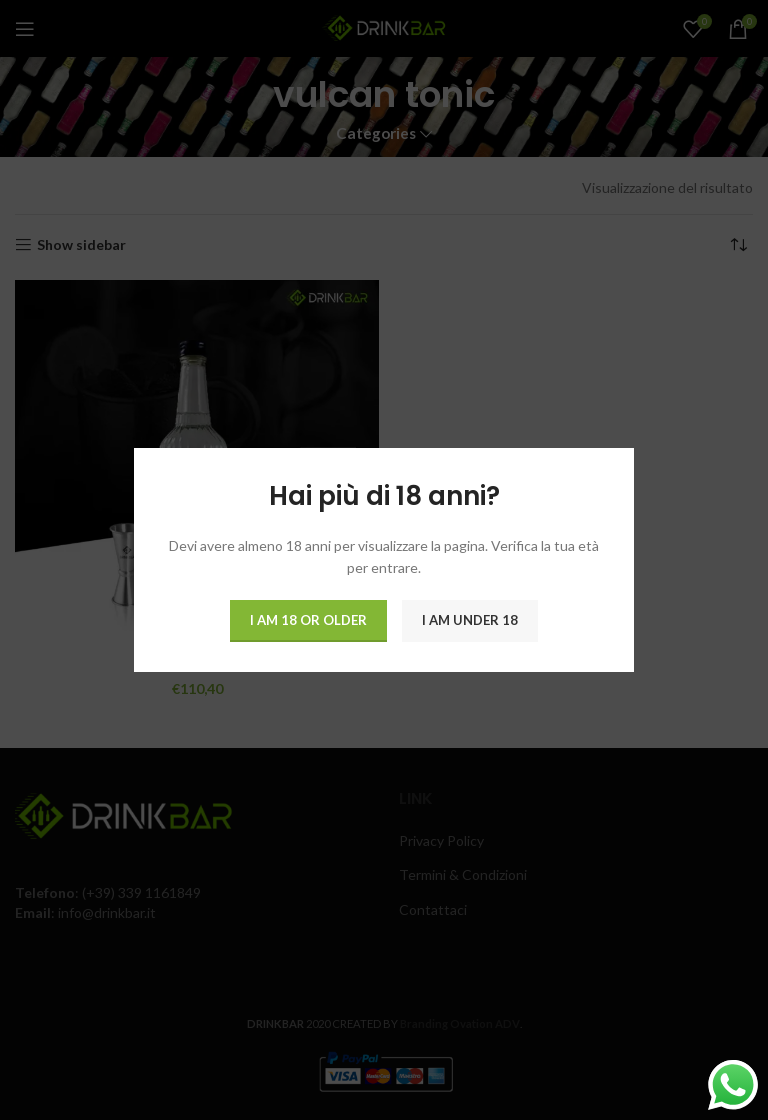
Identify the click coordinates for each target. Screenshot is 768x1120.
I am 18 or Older (308, 620)
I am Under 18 (470, 620)
